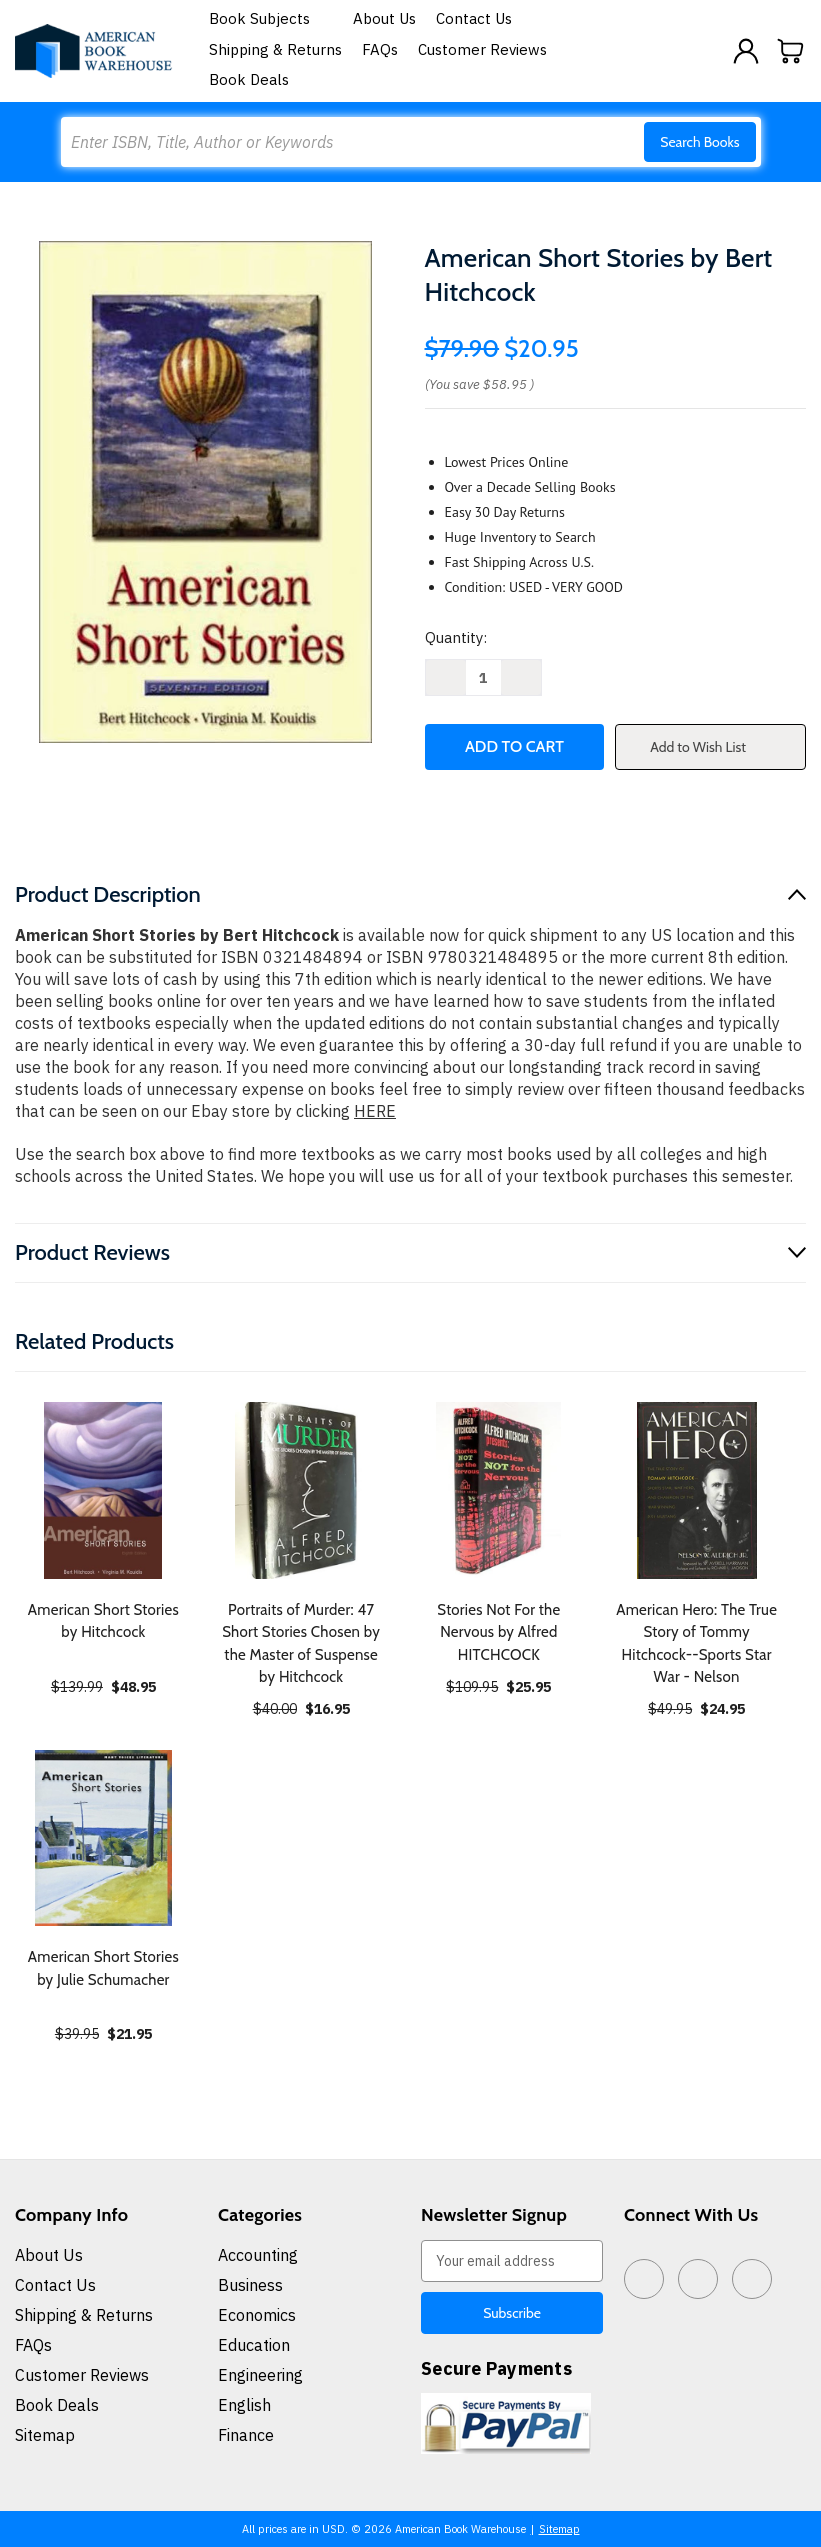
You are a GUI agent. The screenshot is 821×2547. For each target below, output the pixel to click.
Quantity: (456, 637)
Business (250, 2285)
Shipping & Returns (275, 49)
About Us (384, 18)
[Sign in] (746, 51)
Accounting (258, 2255)
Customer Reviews (482, 49)
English (244, 2405)
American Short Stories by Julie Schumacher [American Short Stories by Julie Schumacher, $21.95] (103, 1968)
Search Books (699, 142)
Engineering (260, 2375)
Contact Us (474, 18)
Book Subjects (271, 18)
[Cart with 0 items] (791, 51)
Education (254, 2345)
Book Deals (249, 79)
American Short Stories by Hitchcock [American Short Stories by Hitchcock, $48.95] (103, 1621)
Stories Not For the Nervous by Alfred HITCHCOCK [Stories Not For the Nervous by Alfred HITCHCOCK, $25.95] (498, 1632)
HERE (375, 1111)
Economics (257, 2315)
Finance (246, 2435)
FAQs (380, 49)
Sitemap (45, 2435)
